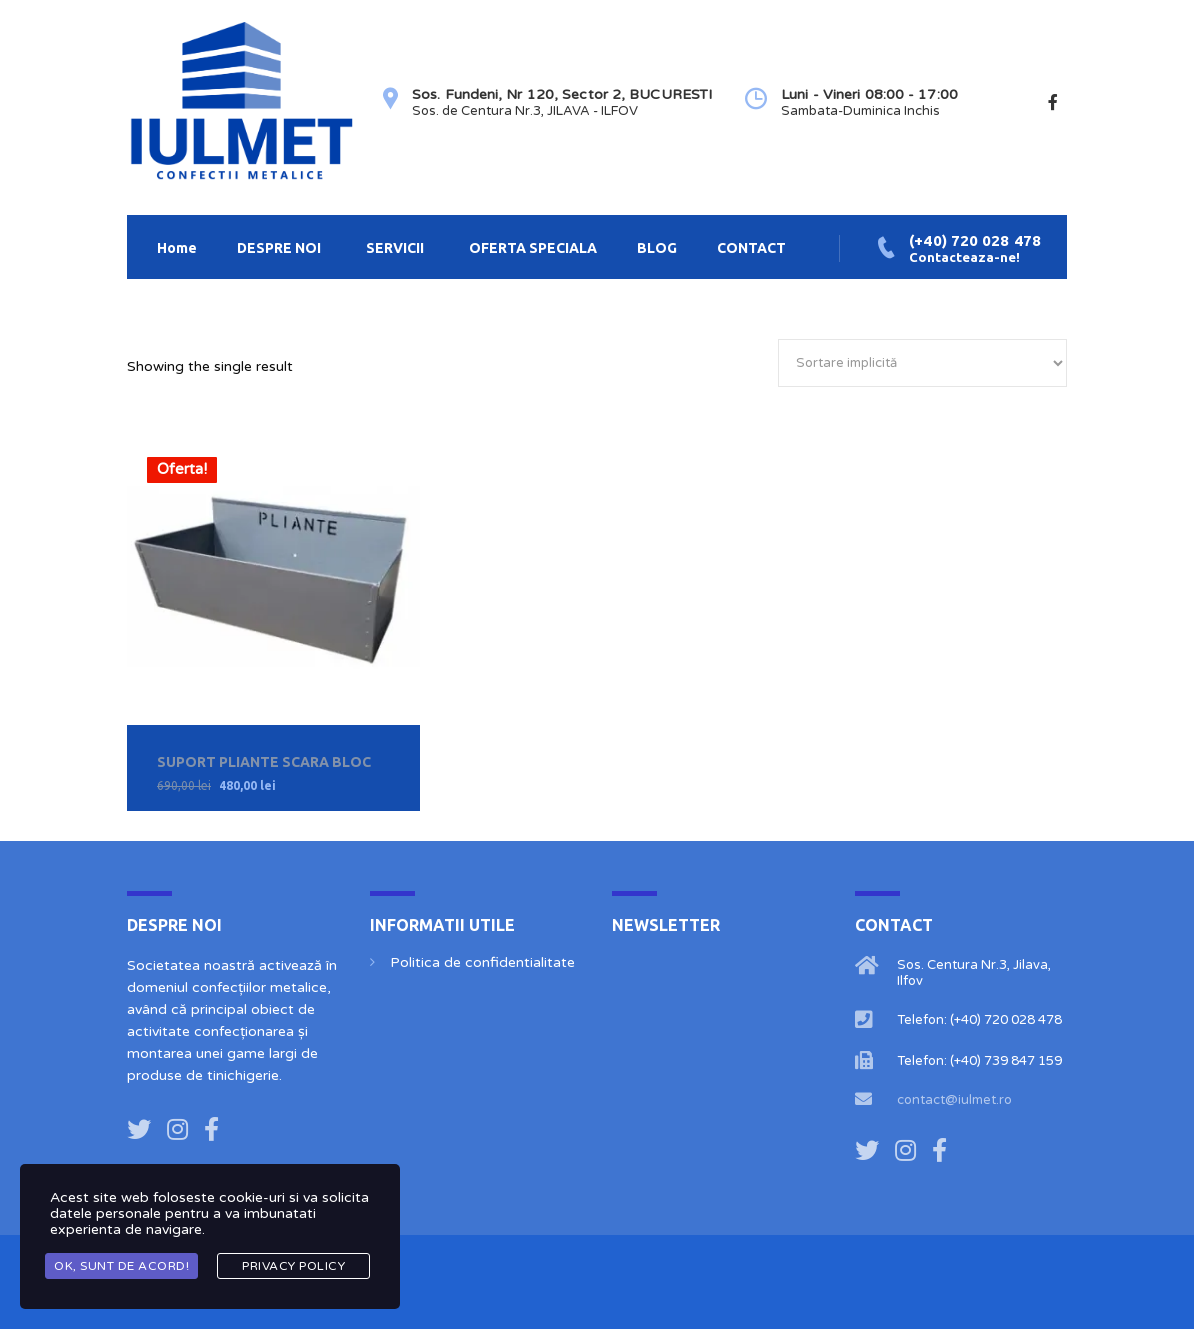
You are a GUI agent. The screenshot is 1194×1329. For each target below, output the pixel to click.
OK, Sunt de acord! (121, 1266)
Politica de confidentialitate (482, 962)
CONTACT (751, 248)
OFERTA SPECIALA (533, 248)
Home (177, 248)
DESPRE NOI (279, 248)
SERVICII (395, 248)
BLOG (657, 248)
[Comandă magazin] (922, 363)
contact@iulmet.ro (954, 1100)
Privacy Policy (293, 1266)
